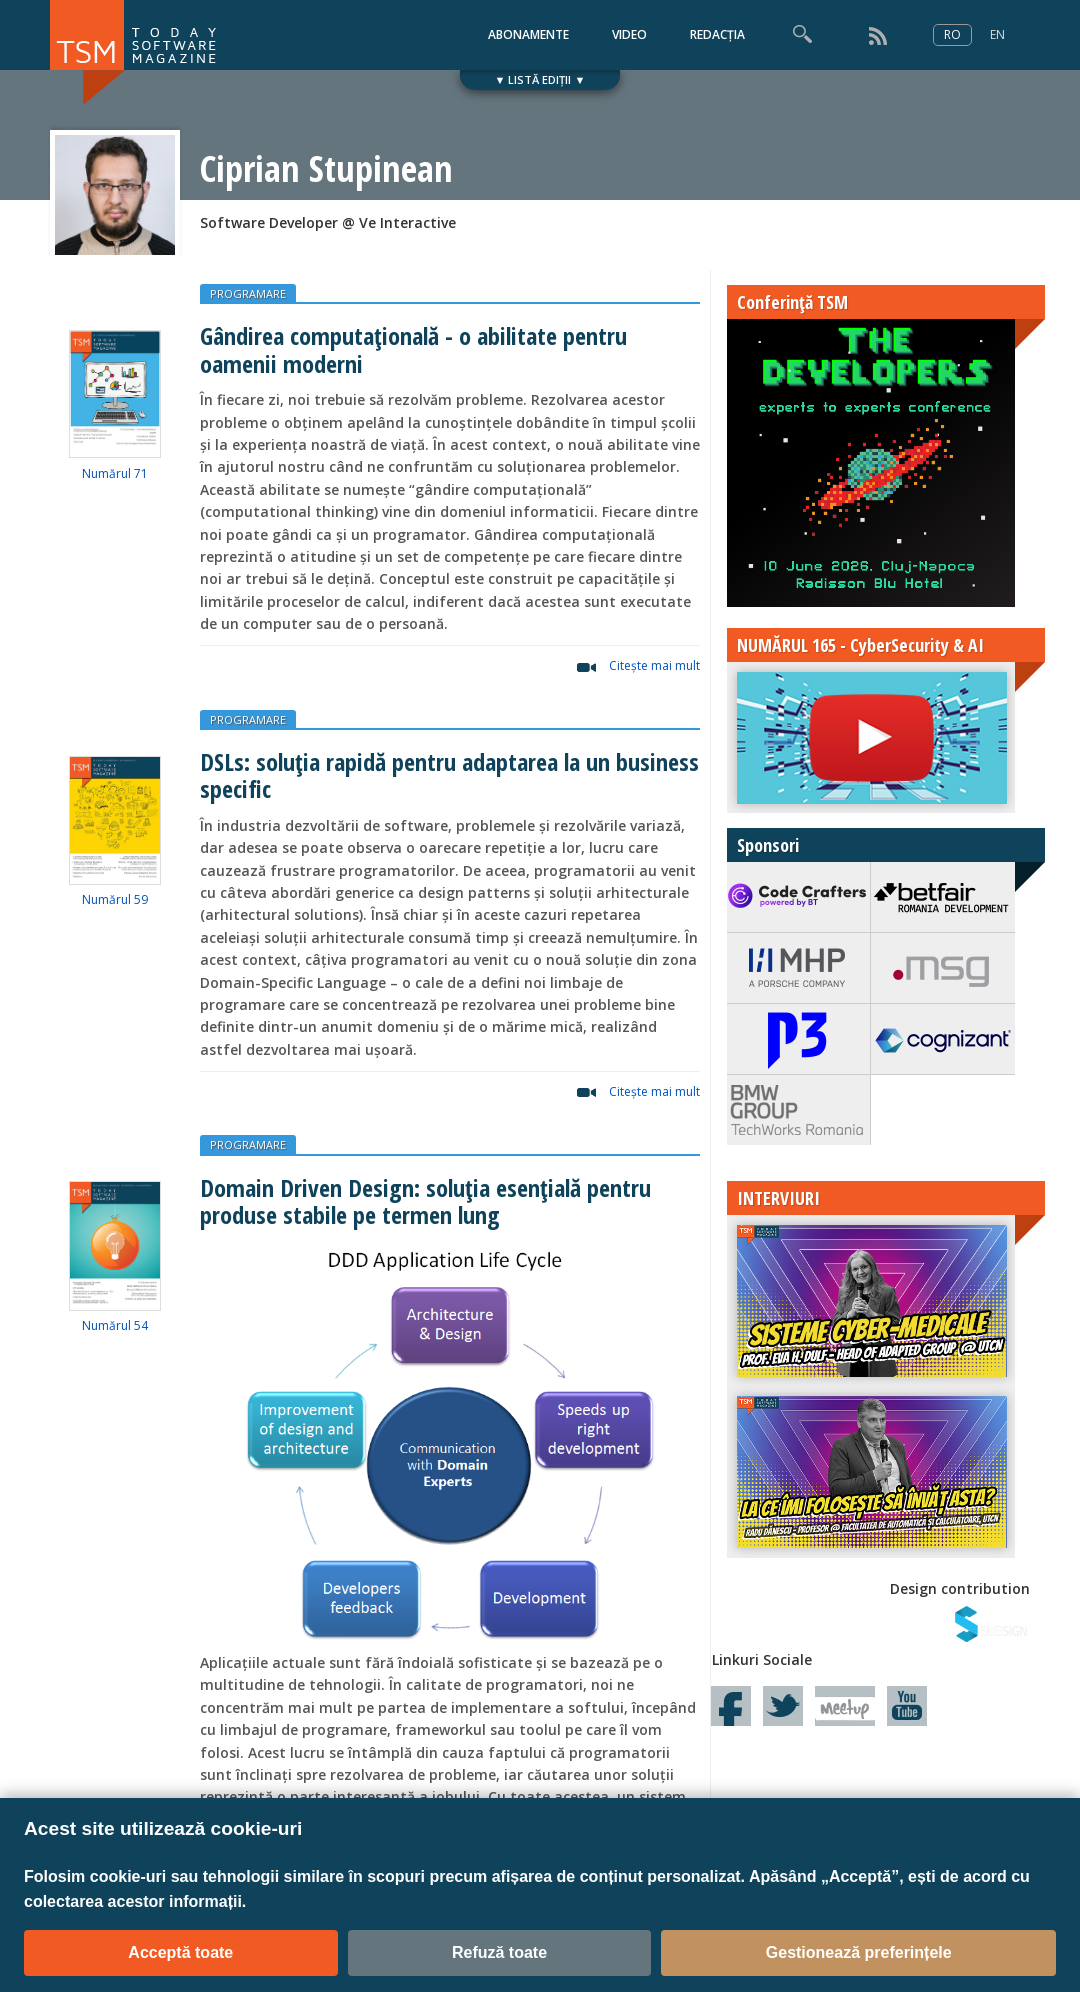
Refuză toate (499, 1952)
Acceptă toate (180, 1952)
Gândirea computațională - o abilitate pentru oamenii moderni (413, 349)
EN (997, 34)
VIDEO (629, 34)
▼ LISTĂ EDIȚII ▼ (540, 79)
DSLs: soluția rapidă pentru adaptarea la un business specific (449, 775)
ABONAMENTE (528, 34)
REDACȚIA (717, 34)
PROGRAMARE (248, 293)
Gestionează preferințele (859, 1952)
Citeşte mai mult (654, 665)
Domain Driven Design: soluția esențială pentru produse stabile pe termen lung (425, 1201)
